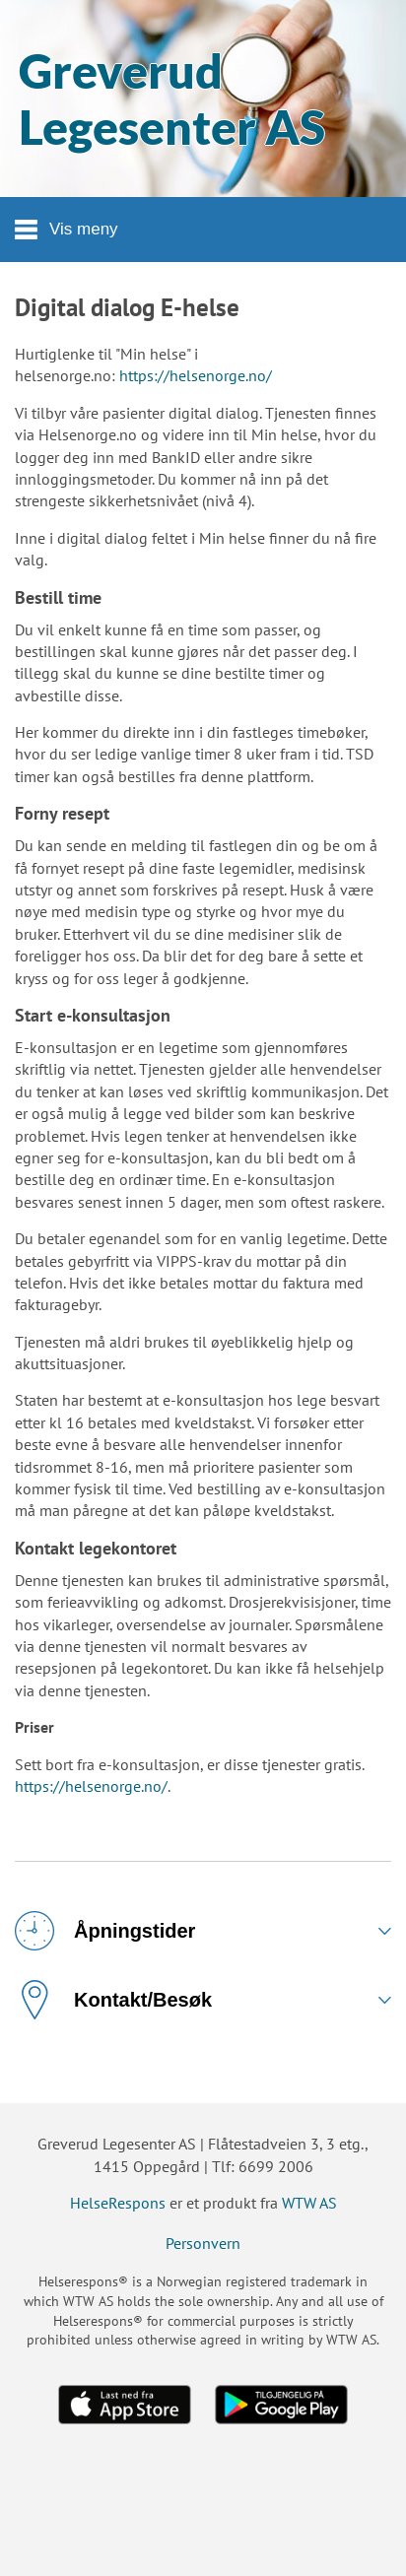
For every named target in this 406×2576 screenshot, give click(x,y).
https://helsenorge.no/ (195, 375)
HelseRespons (118, 2203)
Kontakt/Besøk (113, 1999)
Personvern (203, 2243)
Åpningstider (105, 1930)
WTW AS (309, 2203)
